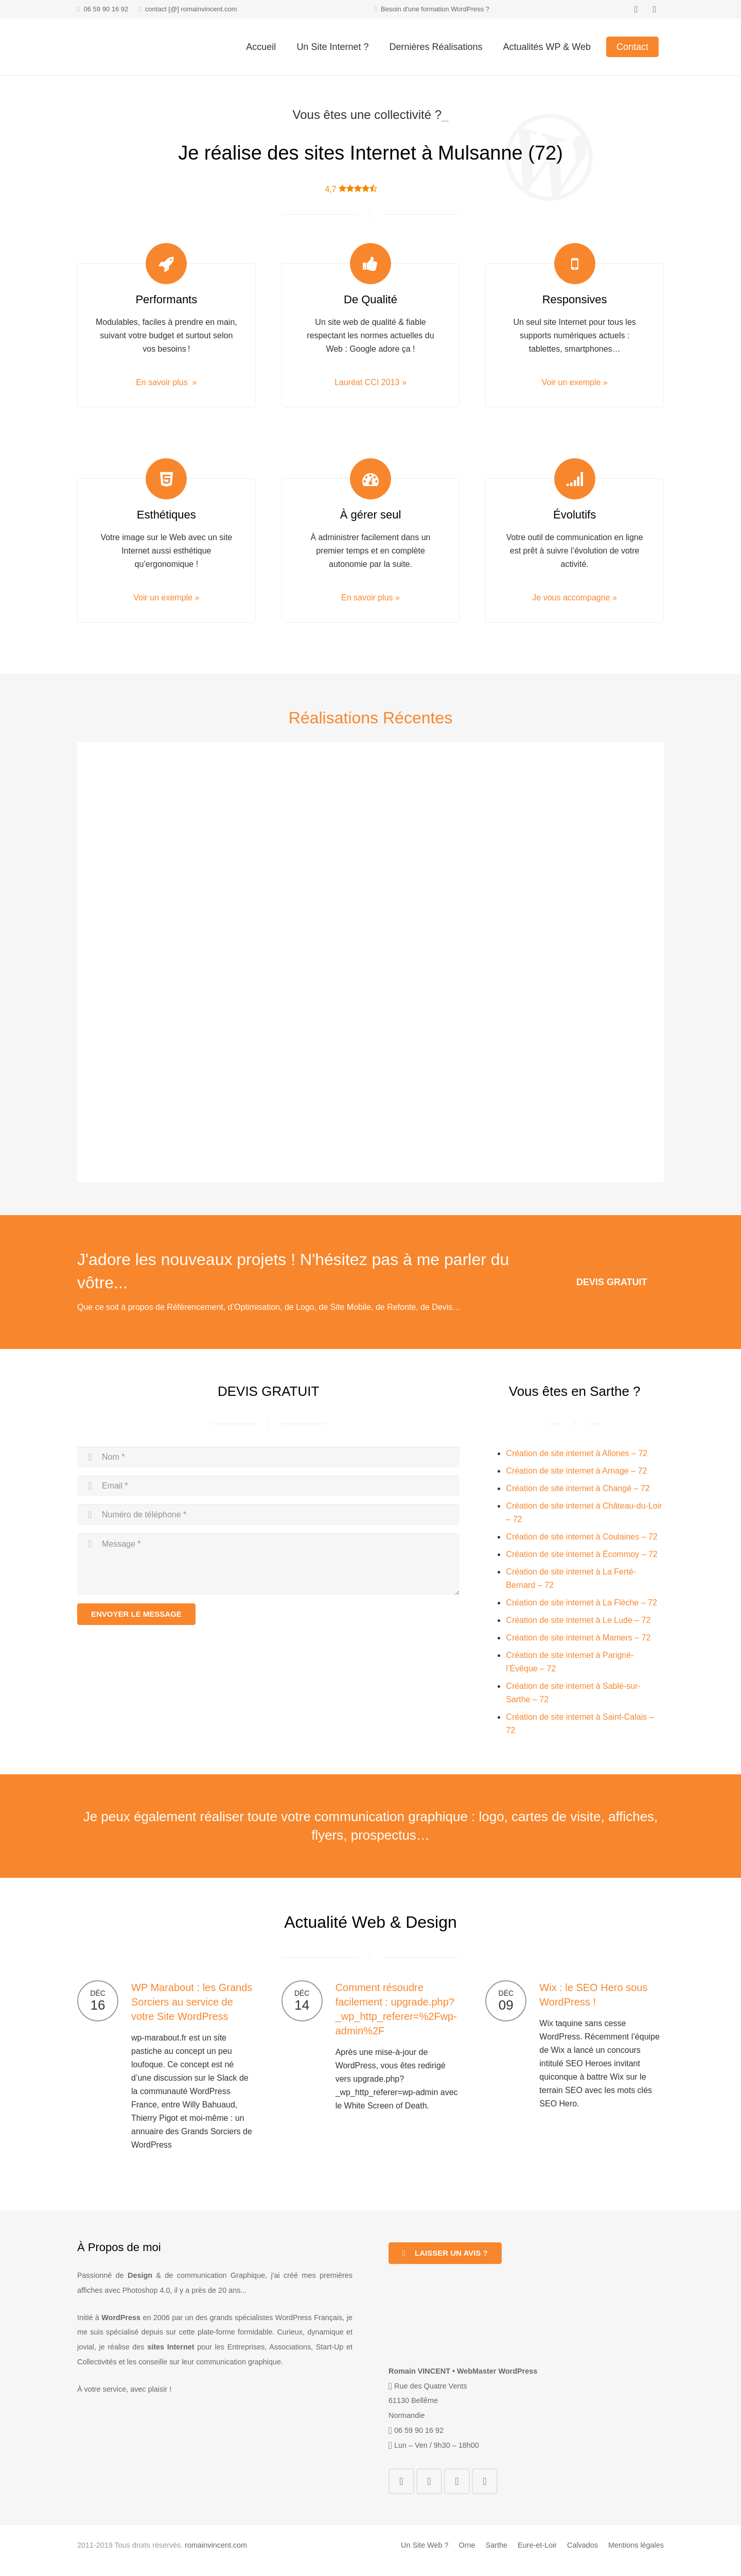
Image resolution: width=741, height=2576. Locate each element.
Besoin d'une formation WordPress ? (435, 9)
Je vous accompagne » (574, 597)
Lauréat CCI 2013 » (370, 382)
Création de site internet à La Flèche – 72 (581, 1602)
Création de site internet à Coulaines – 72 (581, 1536)
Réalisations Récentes (370, 717)
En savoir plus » (166, 382)
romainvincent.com (216, 2545)
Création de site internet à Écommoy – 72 (581, 1554)
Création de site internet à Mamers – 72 (578, 1637)
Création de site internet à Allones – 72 (576, 1453)
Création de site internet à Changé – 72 (577, 1488)
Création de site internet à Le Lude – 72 (578, 1620)
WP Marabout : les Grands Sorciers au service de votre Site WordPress (191, 2002)
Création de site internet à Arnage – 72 (576, 1470)
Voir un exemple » (575, 382)
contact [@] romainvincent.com (191, 9)
